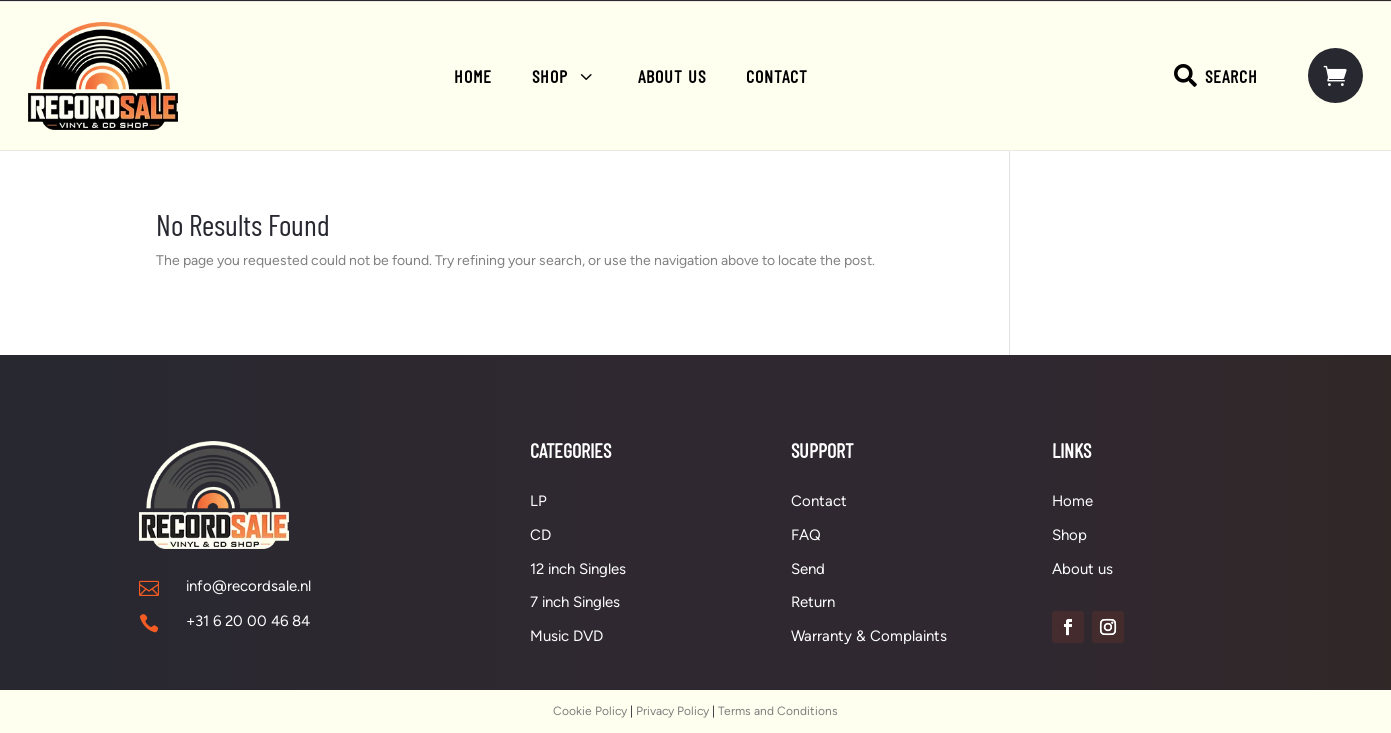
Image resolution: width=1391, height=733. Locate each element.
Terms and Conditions (778, 711)
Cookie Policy (590, 711)
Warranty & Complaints (869, 636)
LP (538, 501)
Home (1072, 501)
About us (1082, 569)
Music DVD (566, 636)
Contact (819, 501)
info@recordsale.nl (248, 586)
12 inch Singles (578, 569)
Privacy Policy (672, 711)
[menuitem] (473, 76)
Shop (1069, 535)
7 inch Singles (575, 602)
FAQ (806, 535)
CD (540, 535)
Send (808, 569)
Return (813, 602)
